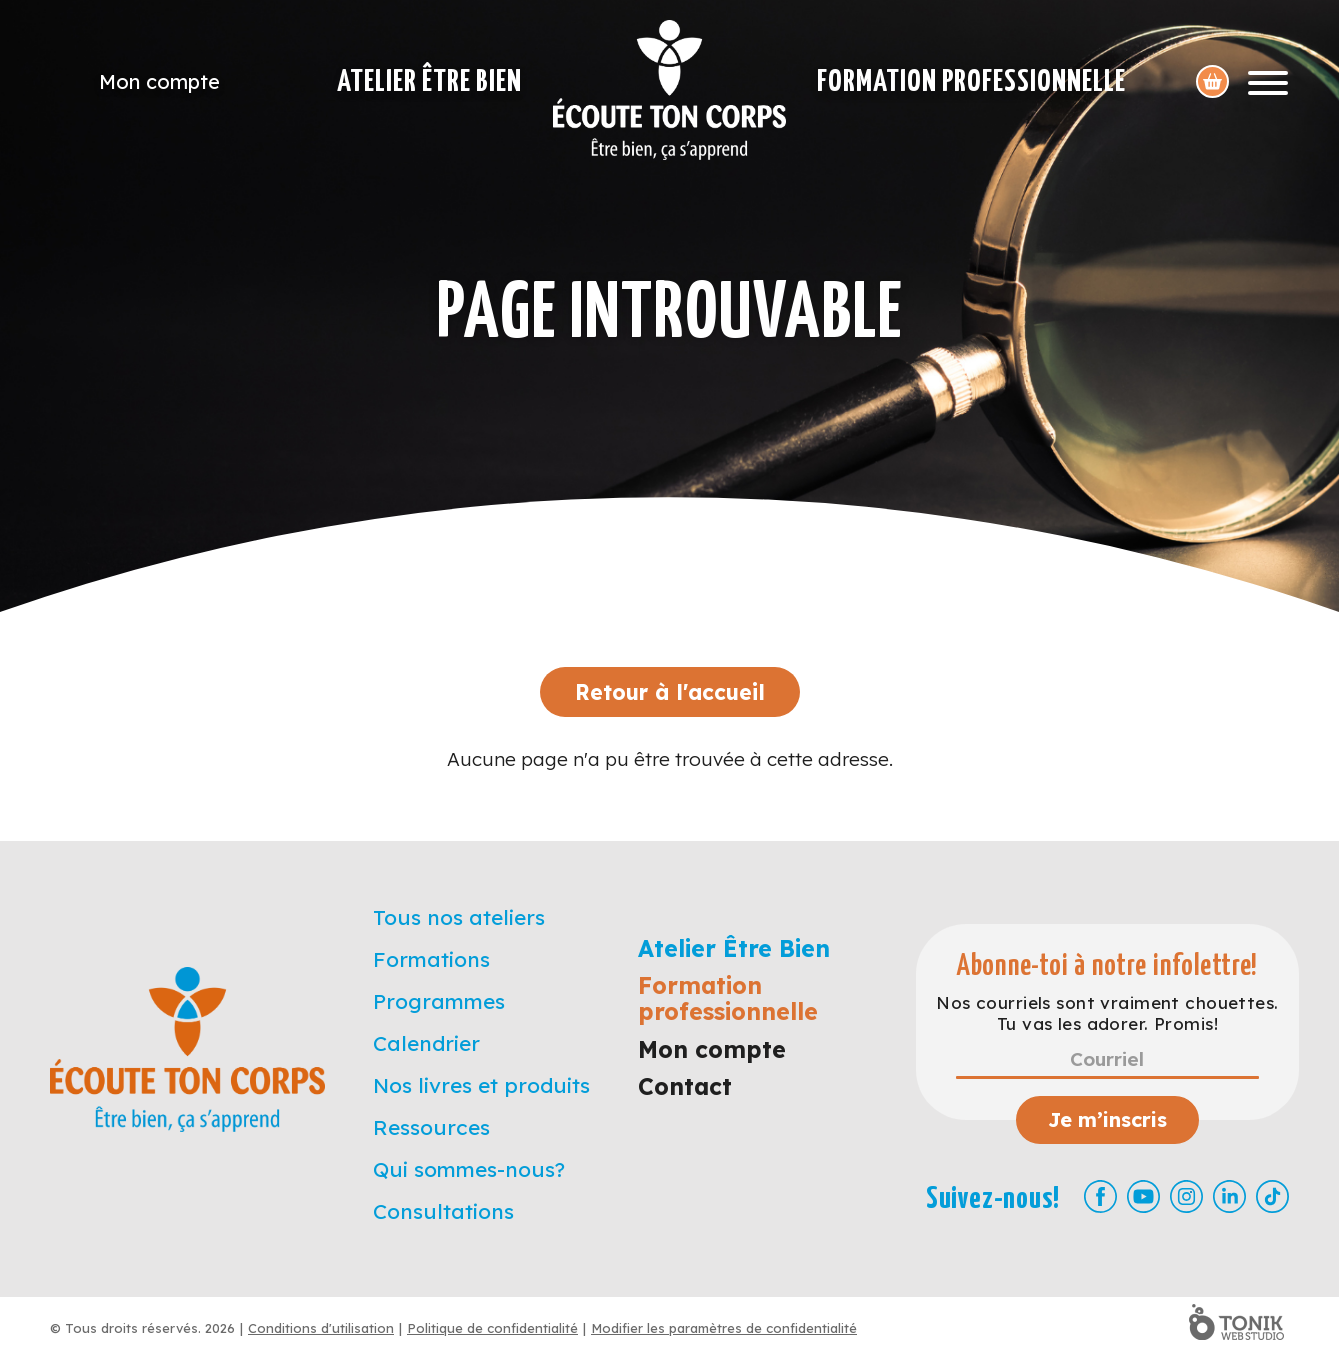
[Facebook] (1100, 1196)
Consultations (443, 1211)
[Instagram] (1186, 1196)
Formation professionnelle (971, 82)
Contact (685, 1086)
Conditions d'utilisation (321, 1328)
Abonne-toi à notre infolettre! (1107, 966)
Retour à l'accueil (670, 692)
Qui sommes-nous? (469, 1169)
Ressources (431, 1127)
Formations (431, 959)
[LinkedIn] (1229, 1196)
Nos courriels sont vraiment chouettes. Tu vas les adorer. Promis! (1107, 1013)
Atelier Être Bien (429, 82)
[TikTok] (1272, 1196)
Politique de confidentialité (492, 1328)
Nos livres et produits (481, 1085)
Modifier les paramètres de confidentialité (724, 1328)
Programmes (439, 1001)
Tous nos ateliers (459, 917)
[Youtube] (1143, 1196)
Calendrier (426, 1043)
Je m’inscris (1107, 1119)
